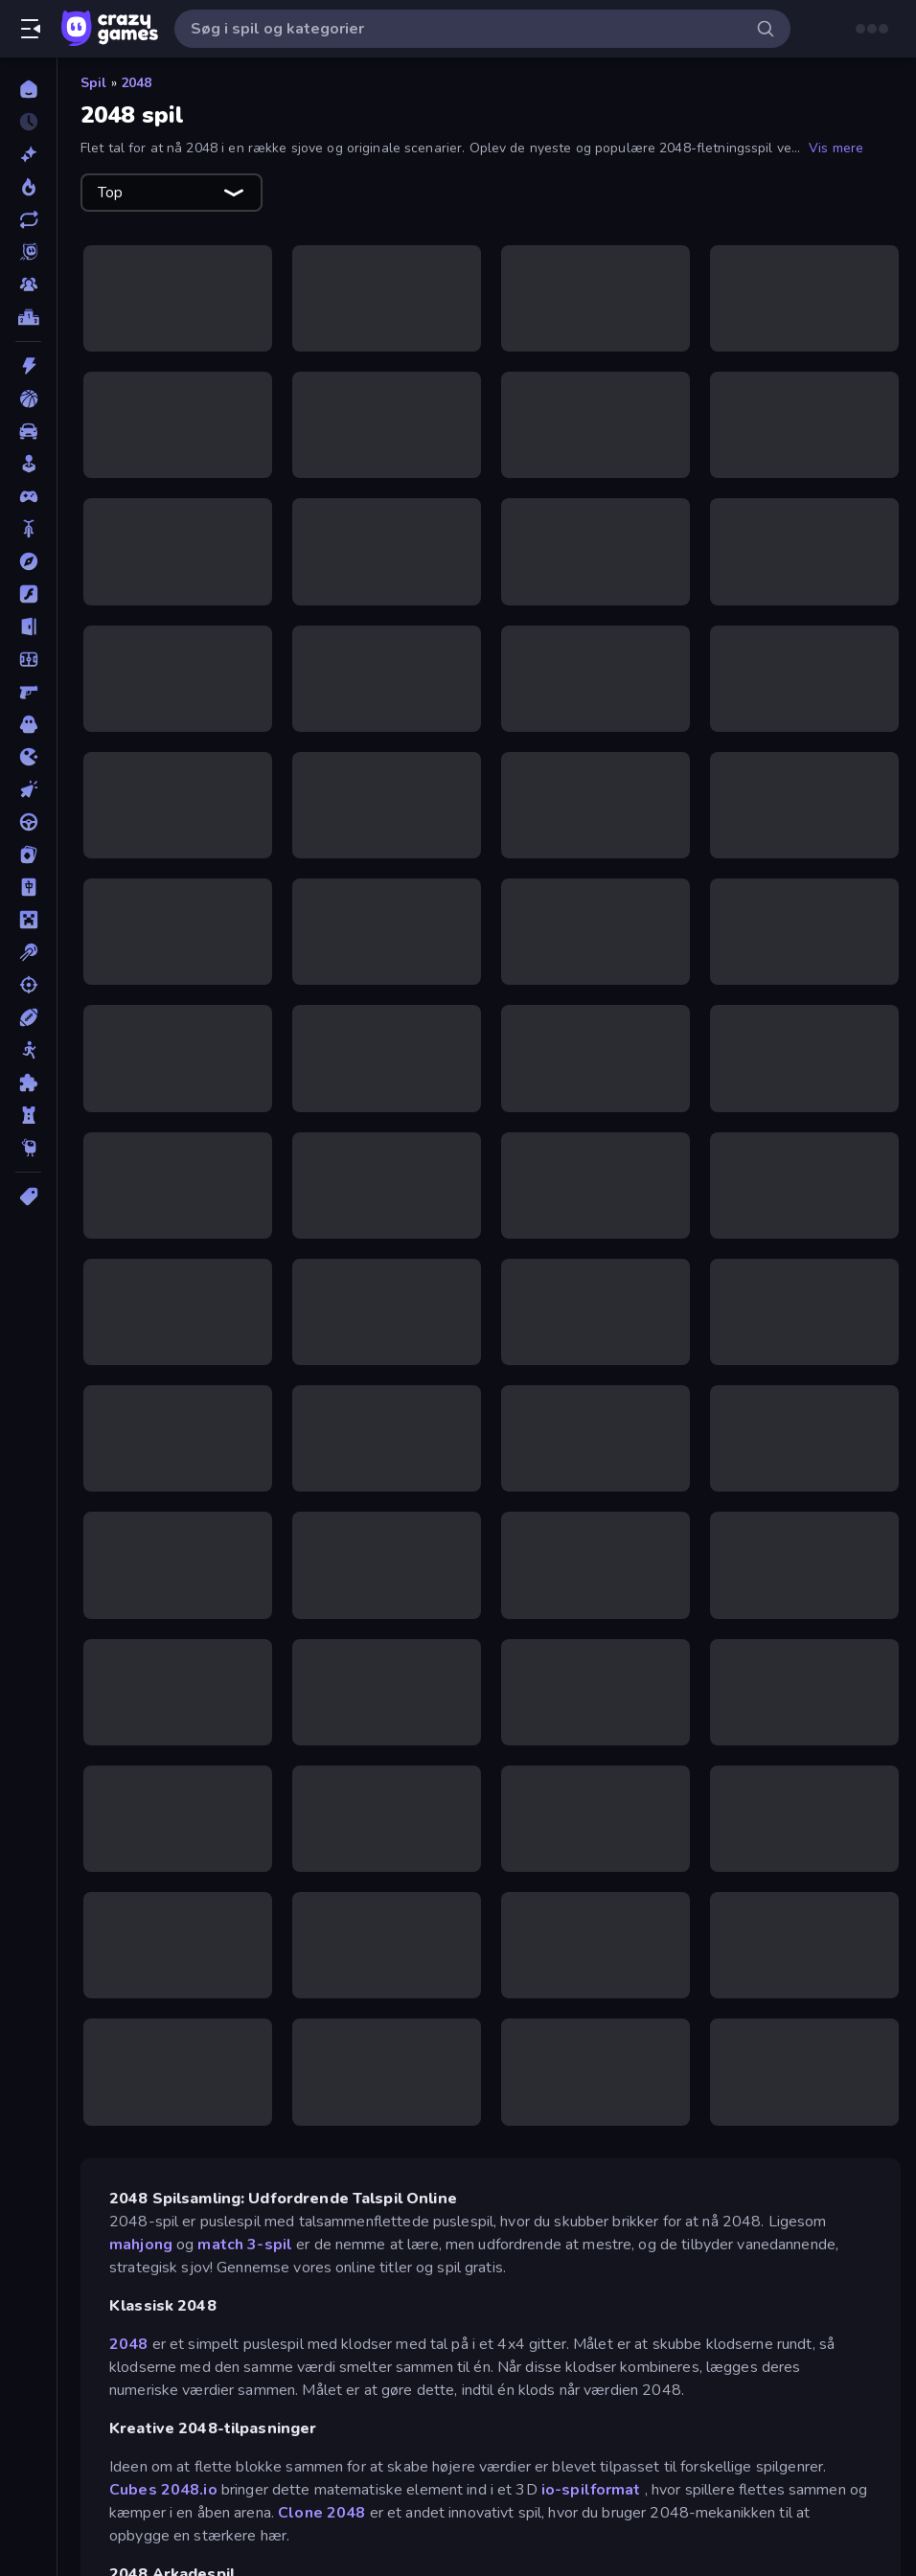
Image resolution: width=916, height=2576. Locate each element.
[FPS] (28, 691)
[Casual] (28, 463)
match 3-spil (244, 2244)
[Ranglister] (28, 317)
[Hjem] (28, 89)
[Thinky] (28, 1147)
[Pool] (28, 952)
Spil (93, 83)
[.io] (28, 757)
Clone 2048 (321, 2512)
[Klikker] (28, 789)
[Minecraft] (28, 919)
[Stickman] (28, 1050)
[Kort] (28, 854)
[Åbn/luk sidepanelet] (31, 29)
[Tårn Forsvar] (28, 1115)
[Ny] (28, 154)
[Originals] (28, 252)
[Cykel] (28, 529)
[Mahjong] (28, 887)
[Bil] (28, 431)
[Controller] (28, 496)
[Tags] (28, 1196)
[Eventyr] (28, 561)
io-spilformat (591, 2489)
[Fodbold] (28, 659)
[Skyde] (28, 985)
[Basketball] (28, 398)
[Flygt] (28, 626)
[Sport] (28, 1017)
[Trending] (28, 187)
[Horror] (28, 724)
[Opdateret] (28, 219)
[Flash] (28, 594)
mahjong (140, 2244)
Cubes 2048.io (163, 2489)
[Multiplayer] (28, 284)
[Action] (28, 366)
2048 (136, 83)
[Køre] (28, 822)
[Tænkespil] (28, 1082)
